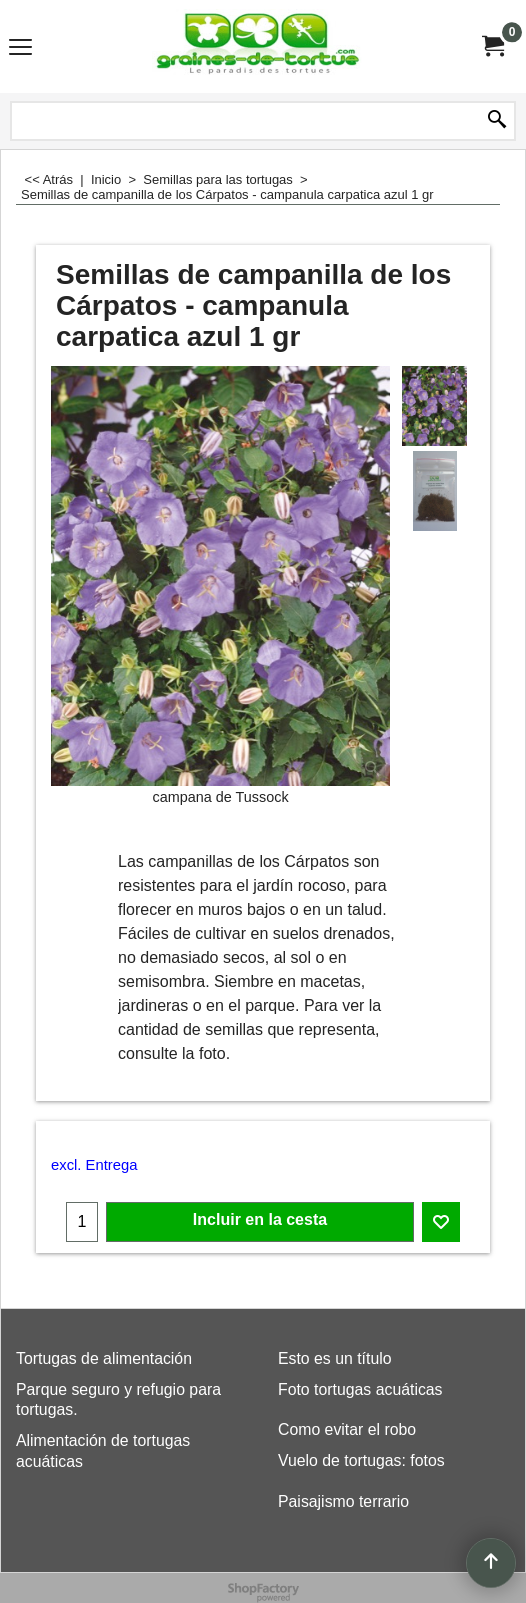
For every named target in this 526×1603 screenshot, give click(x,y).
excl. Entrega (94, 1165)
